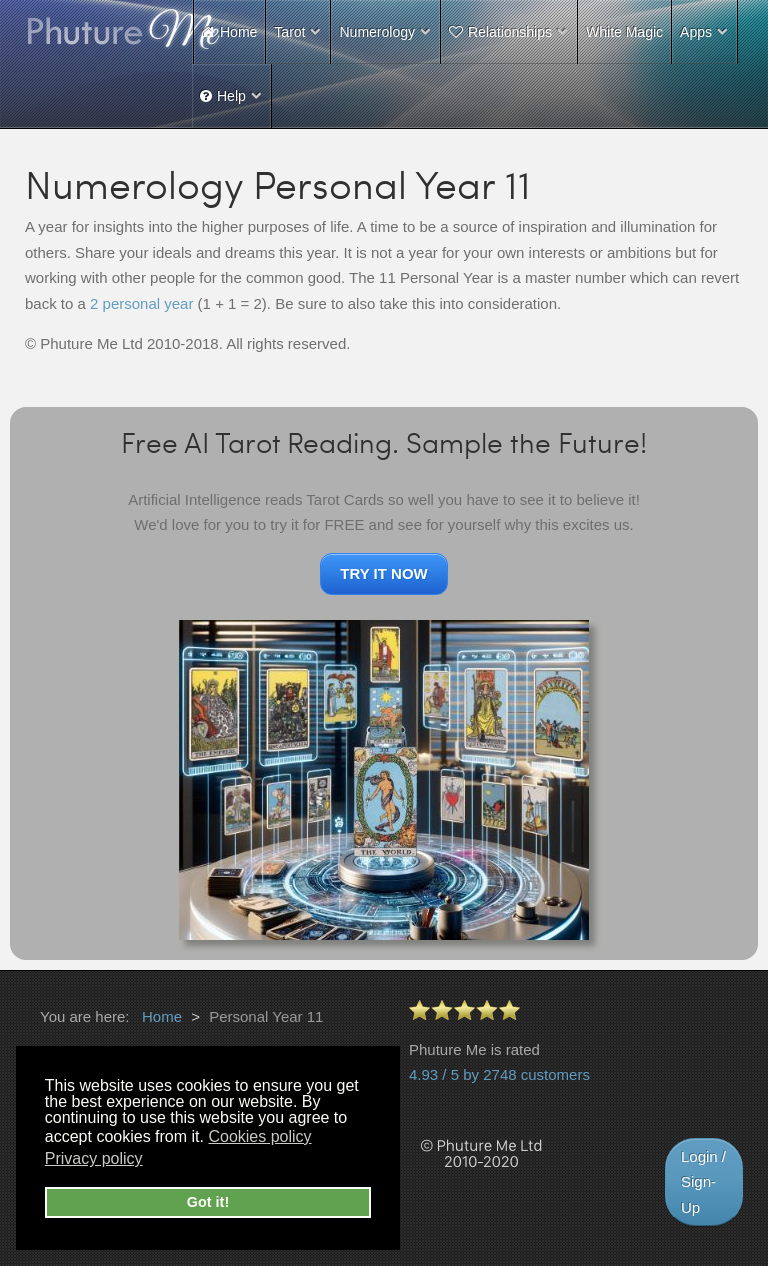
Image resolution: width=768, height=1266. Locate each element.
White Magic (624, 32)
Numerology (376, 32)
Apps (696, 32)
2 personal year (141, 303)
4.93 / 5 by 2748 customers (499, 1074)
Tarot (289, 32)
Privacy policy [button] (94, 1158)
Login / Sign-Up (703, 1182)
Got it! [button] (208, 1202)
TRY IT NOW (384, 573)
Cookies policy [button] (259, 1136)
